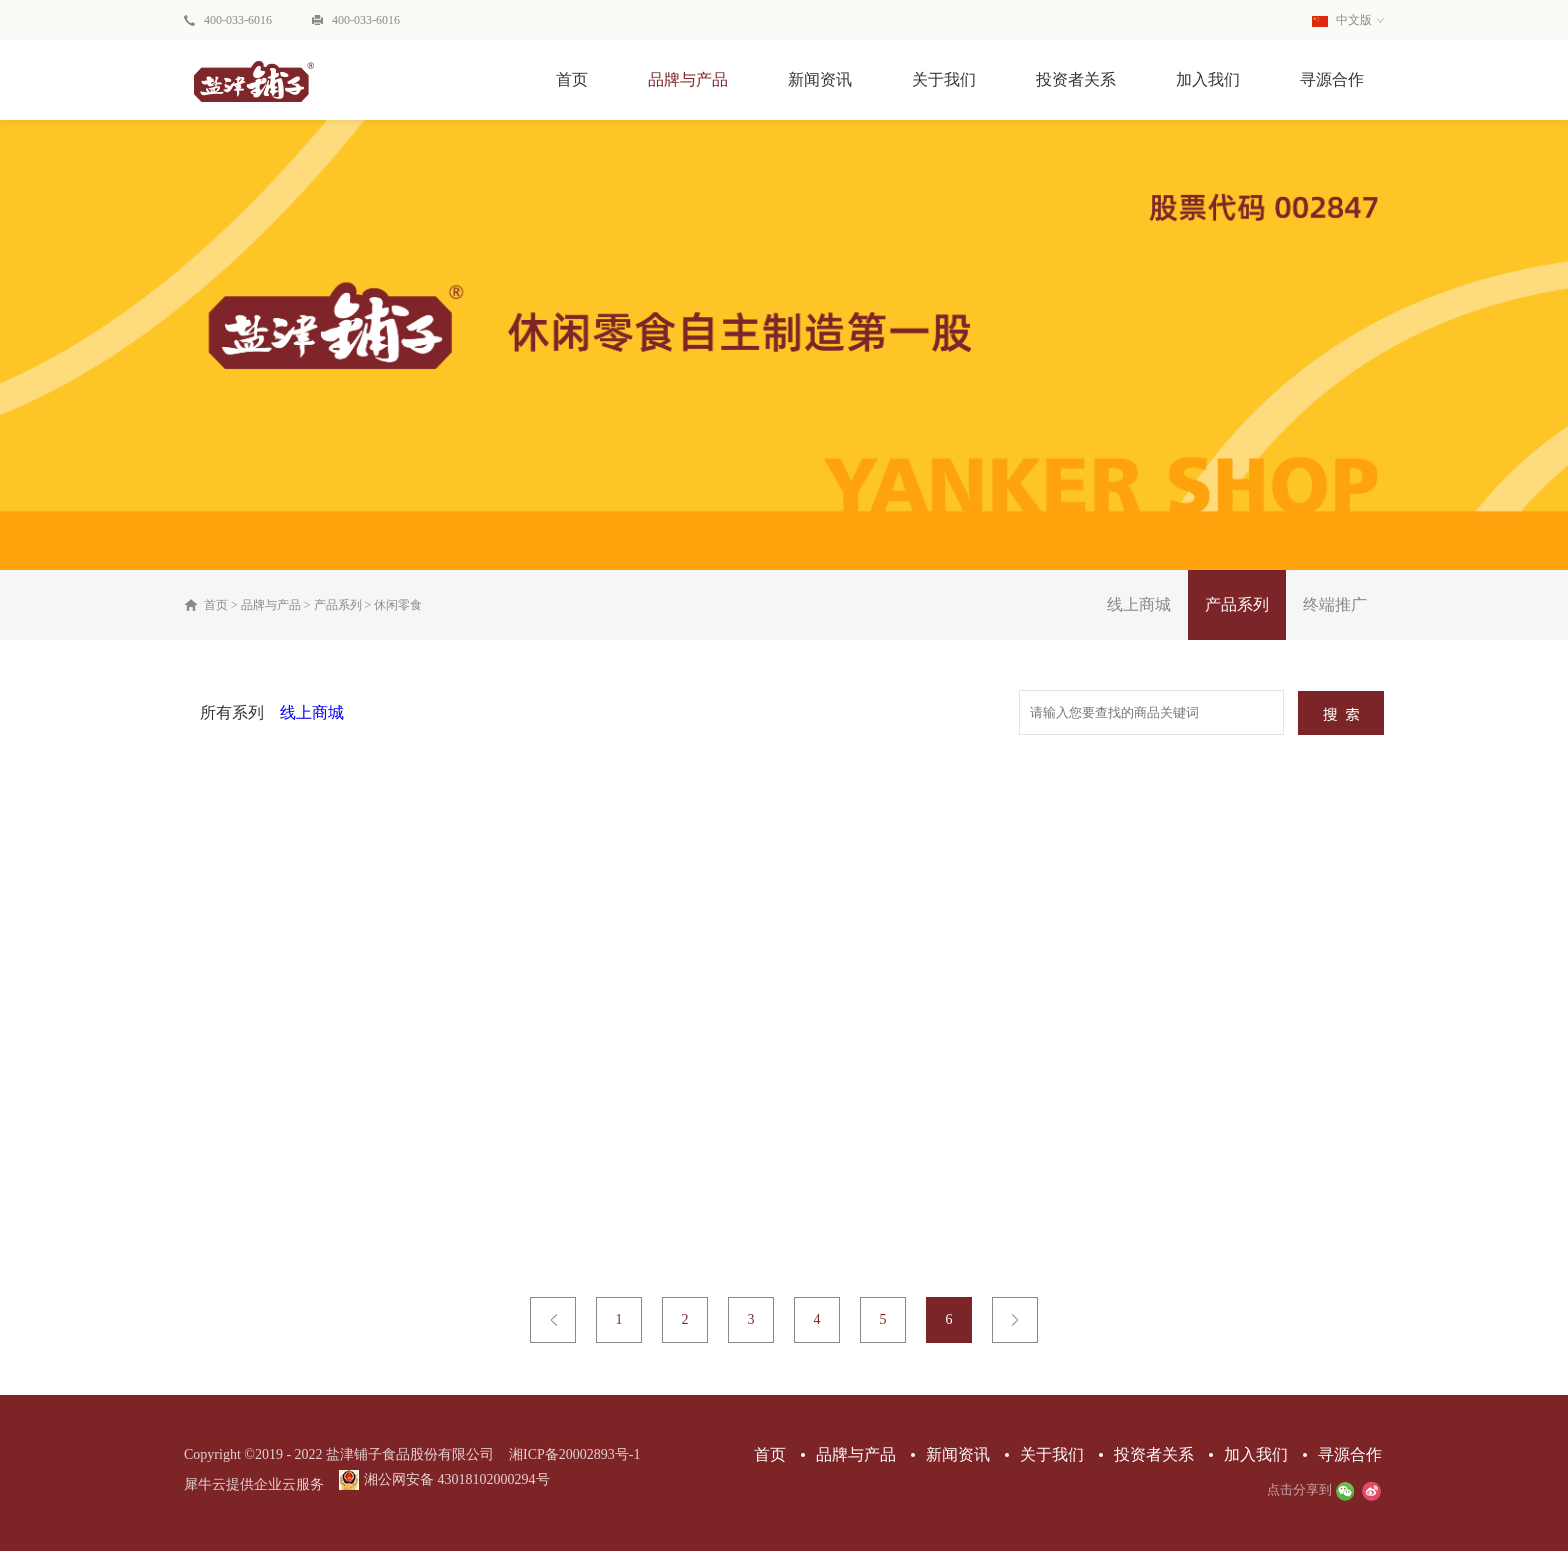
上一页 (553, 1320)
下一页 (1015, 1320)
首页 (572, 79)
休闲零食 (398, 605)
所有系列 (232, 712)
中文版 (1342, 20)
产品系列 (338, 605)
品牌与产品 (271, 605)
